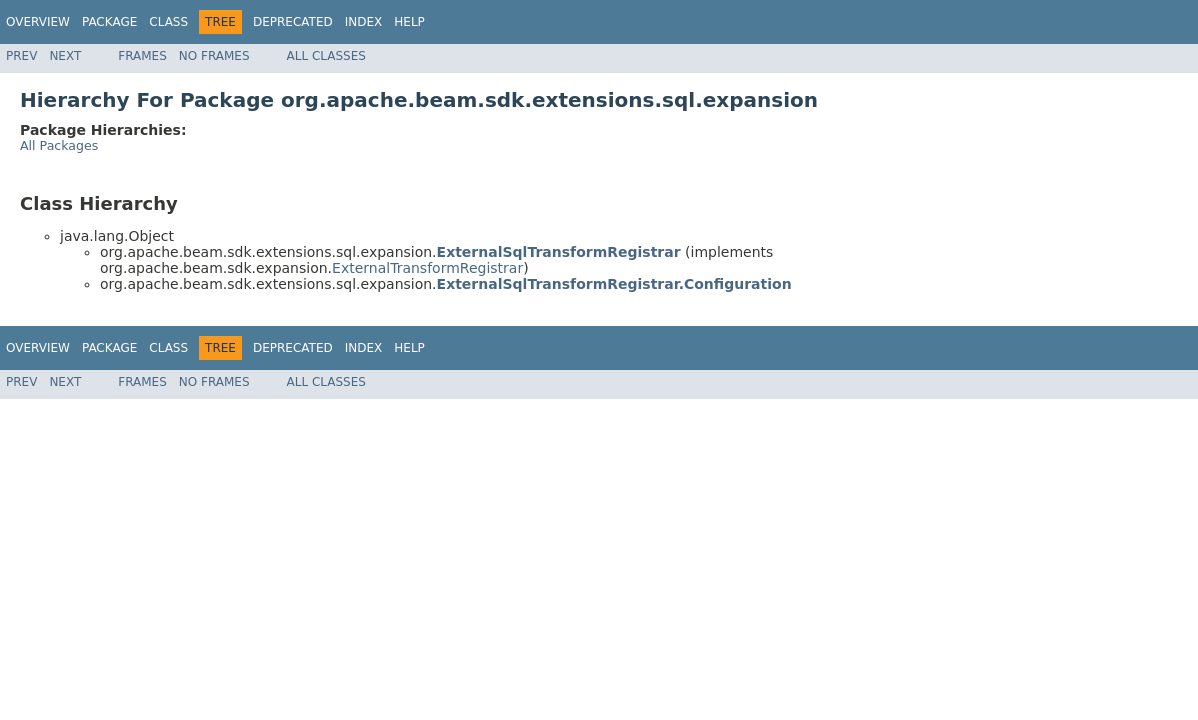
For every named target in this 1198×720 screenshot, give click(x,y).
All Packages (59, 145)
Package (109, 22)
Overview (38, 22)
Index (364, 22)
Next (65, 56)
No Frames (214, 56)
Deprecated (293, 22)
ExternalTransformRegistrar (427, 268)
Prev (21, 56)
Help (409, 22)
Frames (142, 56)
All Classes (326, 56)
